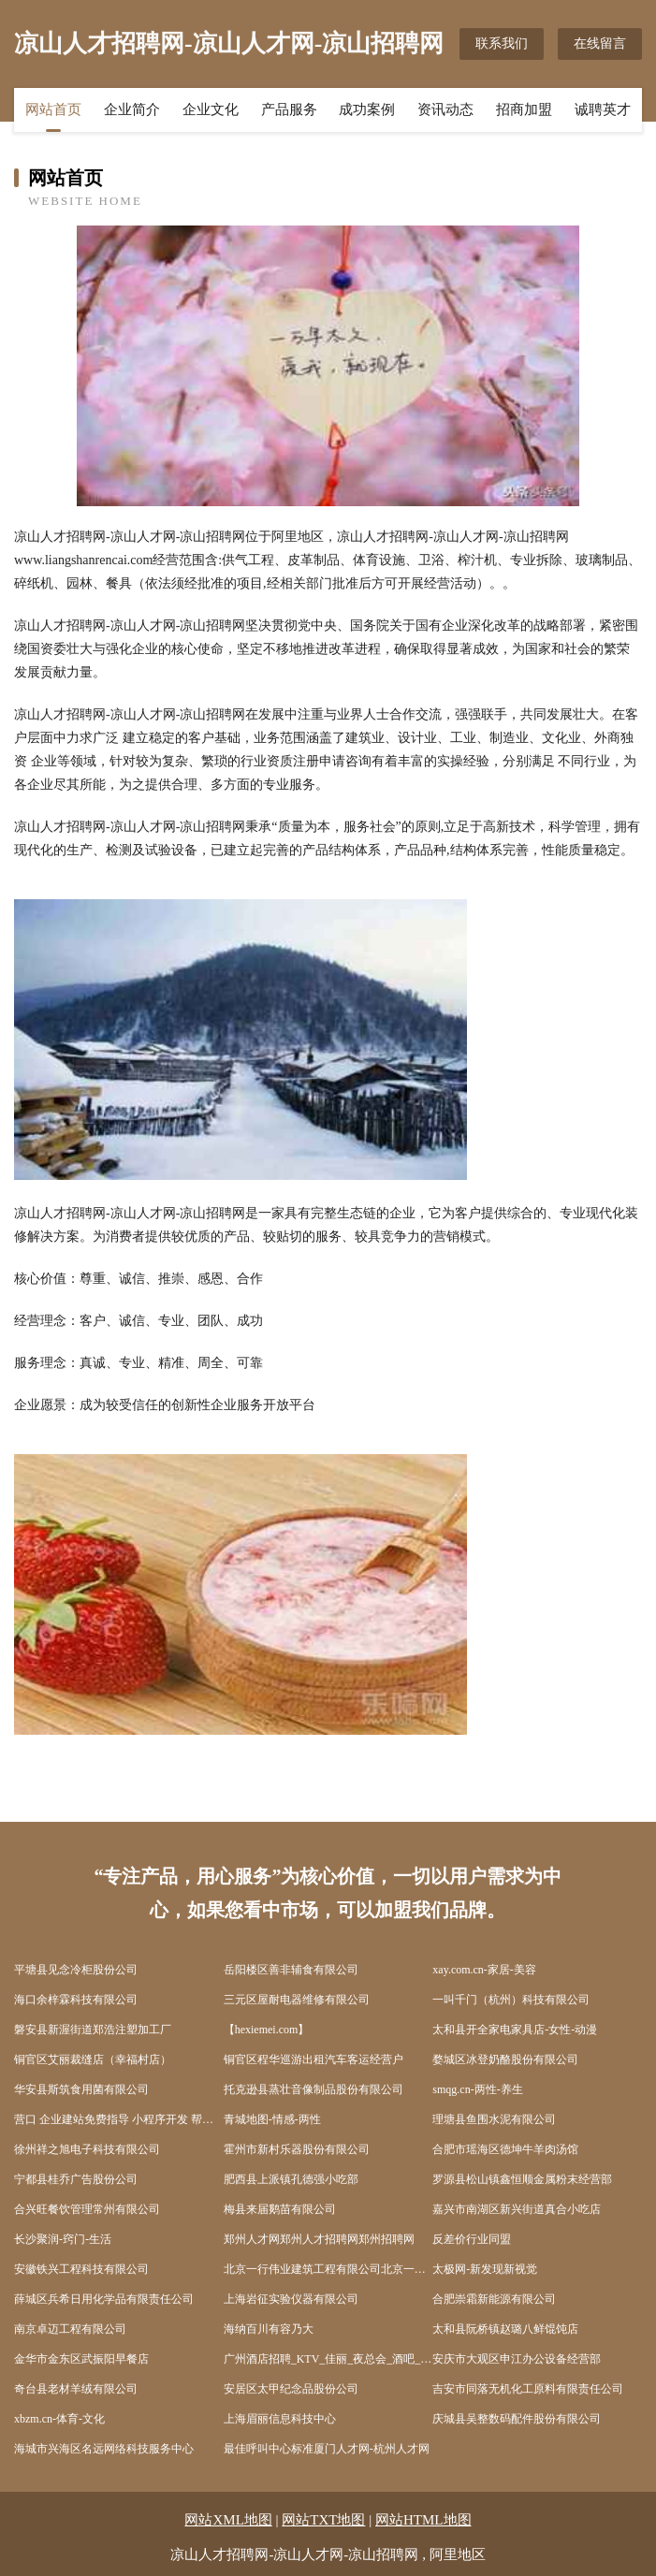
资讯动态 (445, 109)
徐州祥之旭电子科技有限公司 (87, 2149)
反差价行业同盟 (471, 2239)
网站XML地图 (227, 2519)
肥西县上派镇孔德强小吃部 (291, 2179)
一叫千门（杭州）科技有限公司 (511, 1999)
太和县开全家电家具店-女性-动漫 (514, 2029)
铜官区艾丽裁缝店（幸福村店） (92, 2059)
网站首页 (53, 109)
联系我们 (501, 43)
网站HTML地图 (423, 2519)
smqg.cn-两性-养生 (477, 2089)
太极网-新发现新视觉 (484, 2269)
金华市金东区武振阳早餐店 (81, 2358)
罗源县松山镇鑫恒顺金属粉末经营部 (522, 2179)
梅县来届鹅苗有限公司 (280, 2209)
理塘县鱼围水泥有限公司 (494, 2119)
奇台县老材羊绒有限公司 (76, 2388)
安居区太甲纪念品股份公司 (291, 2388)
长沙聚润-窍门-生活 (62, 2239)
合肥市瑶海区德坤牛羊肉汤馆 (505, 2149)
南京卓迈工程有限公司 (70, 2329)
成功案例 (367, 109)
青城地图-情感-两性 (272, 2119)
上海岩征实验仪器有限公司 (291, 2299)
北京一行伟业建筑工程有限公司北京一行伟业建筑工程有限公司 (328, 2269)
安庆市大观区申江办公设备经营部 (516, 2358)
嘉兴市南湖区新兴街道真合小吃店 (516, 2209)
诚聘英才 (603, 109)
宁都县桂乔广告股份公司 (76, 2179)
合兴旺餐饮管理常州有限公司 (87, 2209)
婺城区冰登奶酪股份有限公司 (505, 2059)
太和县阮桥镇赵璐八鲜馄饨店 (505, 2329)
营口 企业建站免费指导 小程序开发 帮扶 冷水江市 (119, 2119)
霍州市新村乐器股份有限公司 (297, 2149)
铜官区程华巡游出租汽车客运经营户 (313, 2059)
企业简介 (132, 109)
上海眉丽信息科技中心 (280, 2418)
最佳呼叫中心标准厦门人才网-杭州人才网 (327, 2448)
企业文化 (210, 109)
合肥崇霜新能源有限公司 (494, 2299)
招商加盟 (524, 109)
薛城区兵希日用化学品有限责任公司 (104, 2299)
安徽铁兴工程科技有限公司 (81, 2269)
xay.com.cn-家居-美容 (484, 1969)
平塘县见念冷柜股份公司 (76, 1969)
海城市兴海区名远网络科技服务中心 (104, 2448)
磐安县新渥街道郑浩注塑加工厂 (92, 2029)
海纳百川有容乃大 (268, 2329)
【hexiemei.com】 (267, 2029)
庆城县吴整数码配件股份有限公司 (516, 2418)
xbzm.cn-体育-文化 (59, 2418)
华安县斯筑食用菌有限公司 (81, 2089)
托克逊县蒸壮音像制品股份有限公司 (313, 2089)
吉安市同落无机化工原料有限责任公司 (527, 2388)
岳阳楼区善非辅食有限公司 (291, 1969)
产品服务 (289, 109)
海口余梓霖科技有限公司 (76, 1999)
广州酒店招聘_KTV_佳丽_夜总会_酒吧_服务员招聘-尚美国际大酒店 (328, 2358)
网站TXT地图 (323, 2519)
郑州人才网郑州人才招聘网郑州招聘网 (319, 2239)
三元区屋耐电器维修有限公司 (297, 1999)
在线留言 (600, 43)
